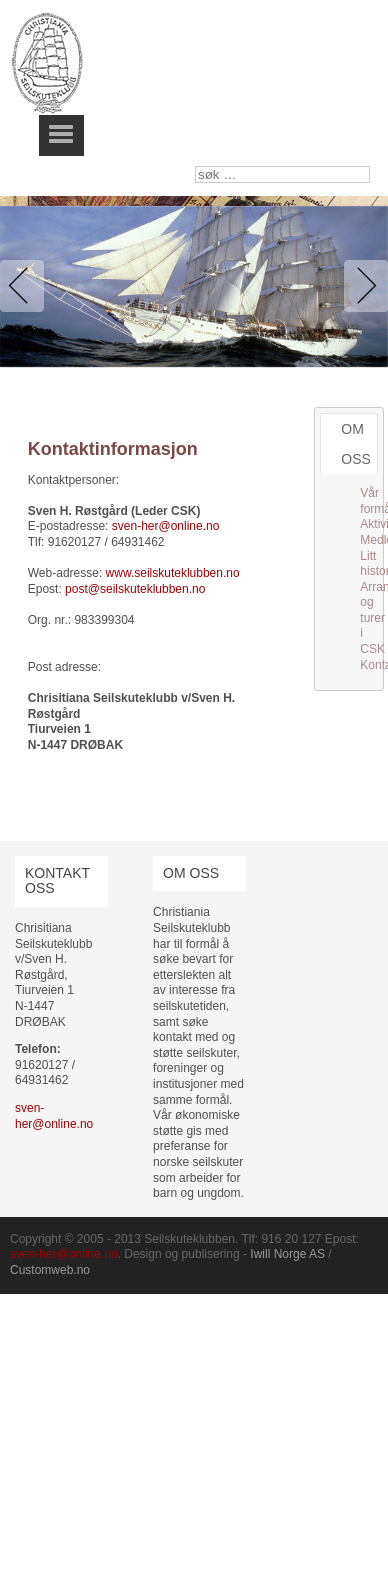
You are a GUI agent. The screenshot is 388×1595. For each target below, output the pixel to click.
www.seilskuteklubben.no (173, 573)
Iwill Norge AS (287, 1254)
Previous (26, 286)
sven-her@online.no (166, 526)
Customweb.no (50, 1270)
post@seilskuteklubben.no (135, 589)
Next (362, 286)
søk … (195, 166)
